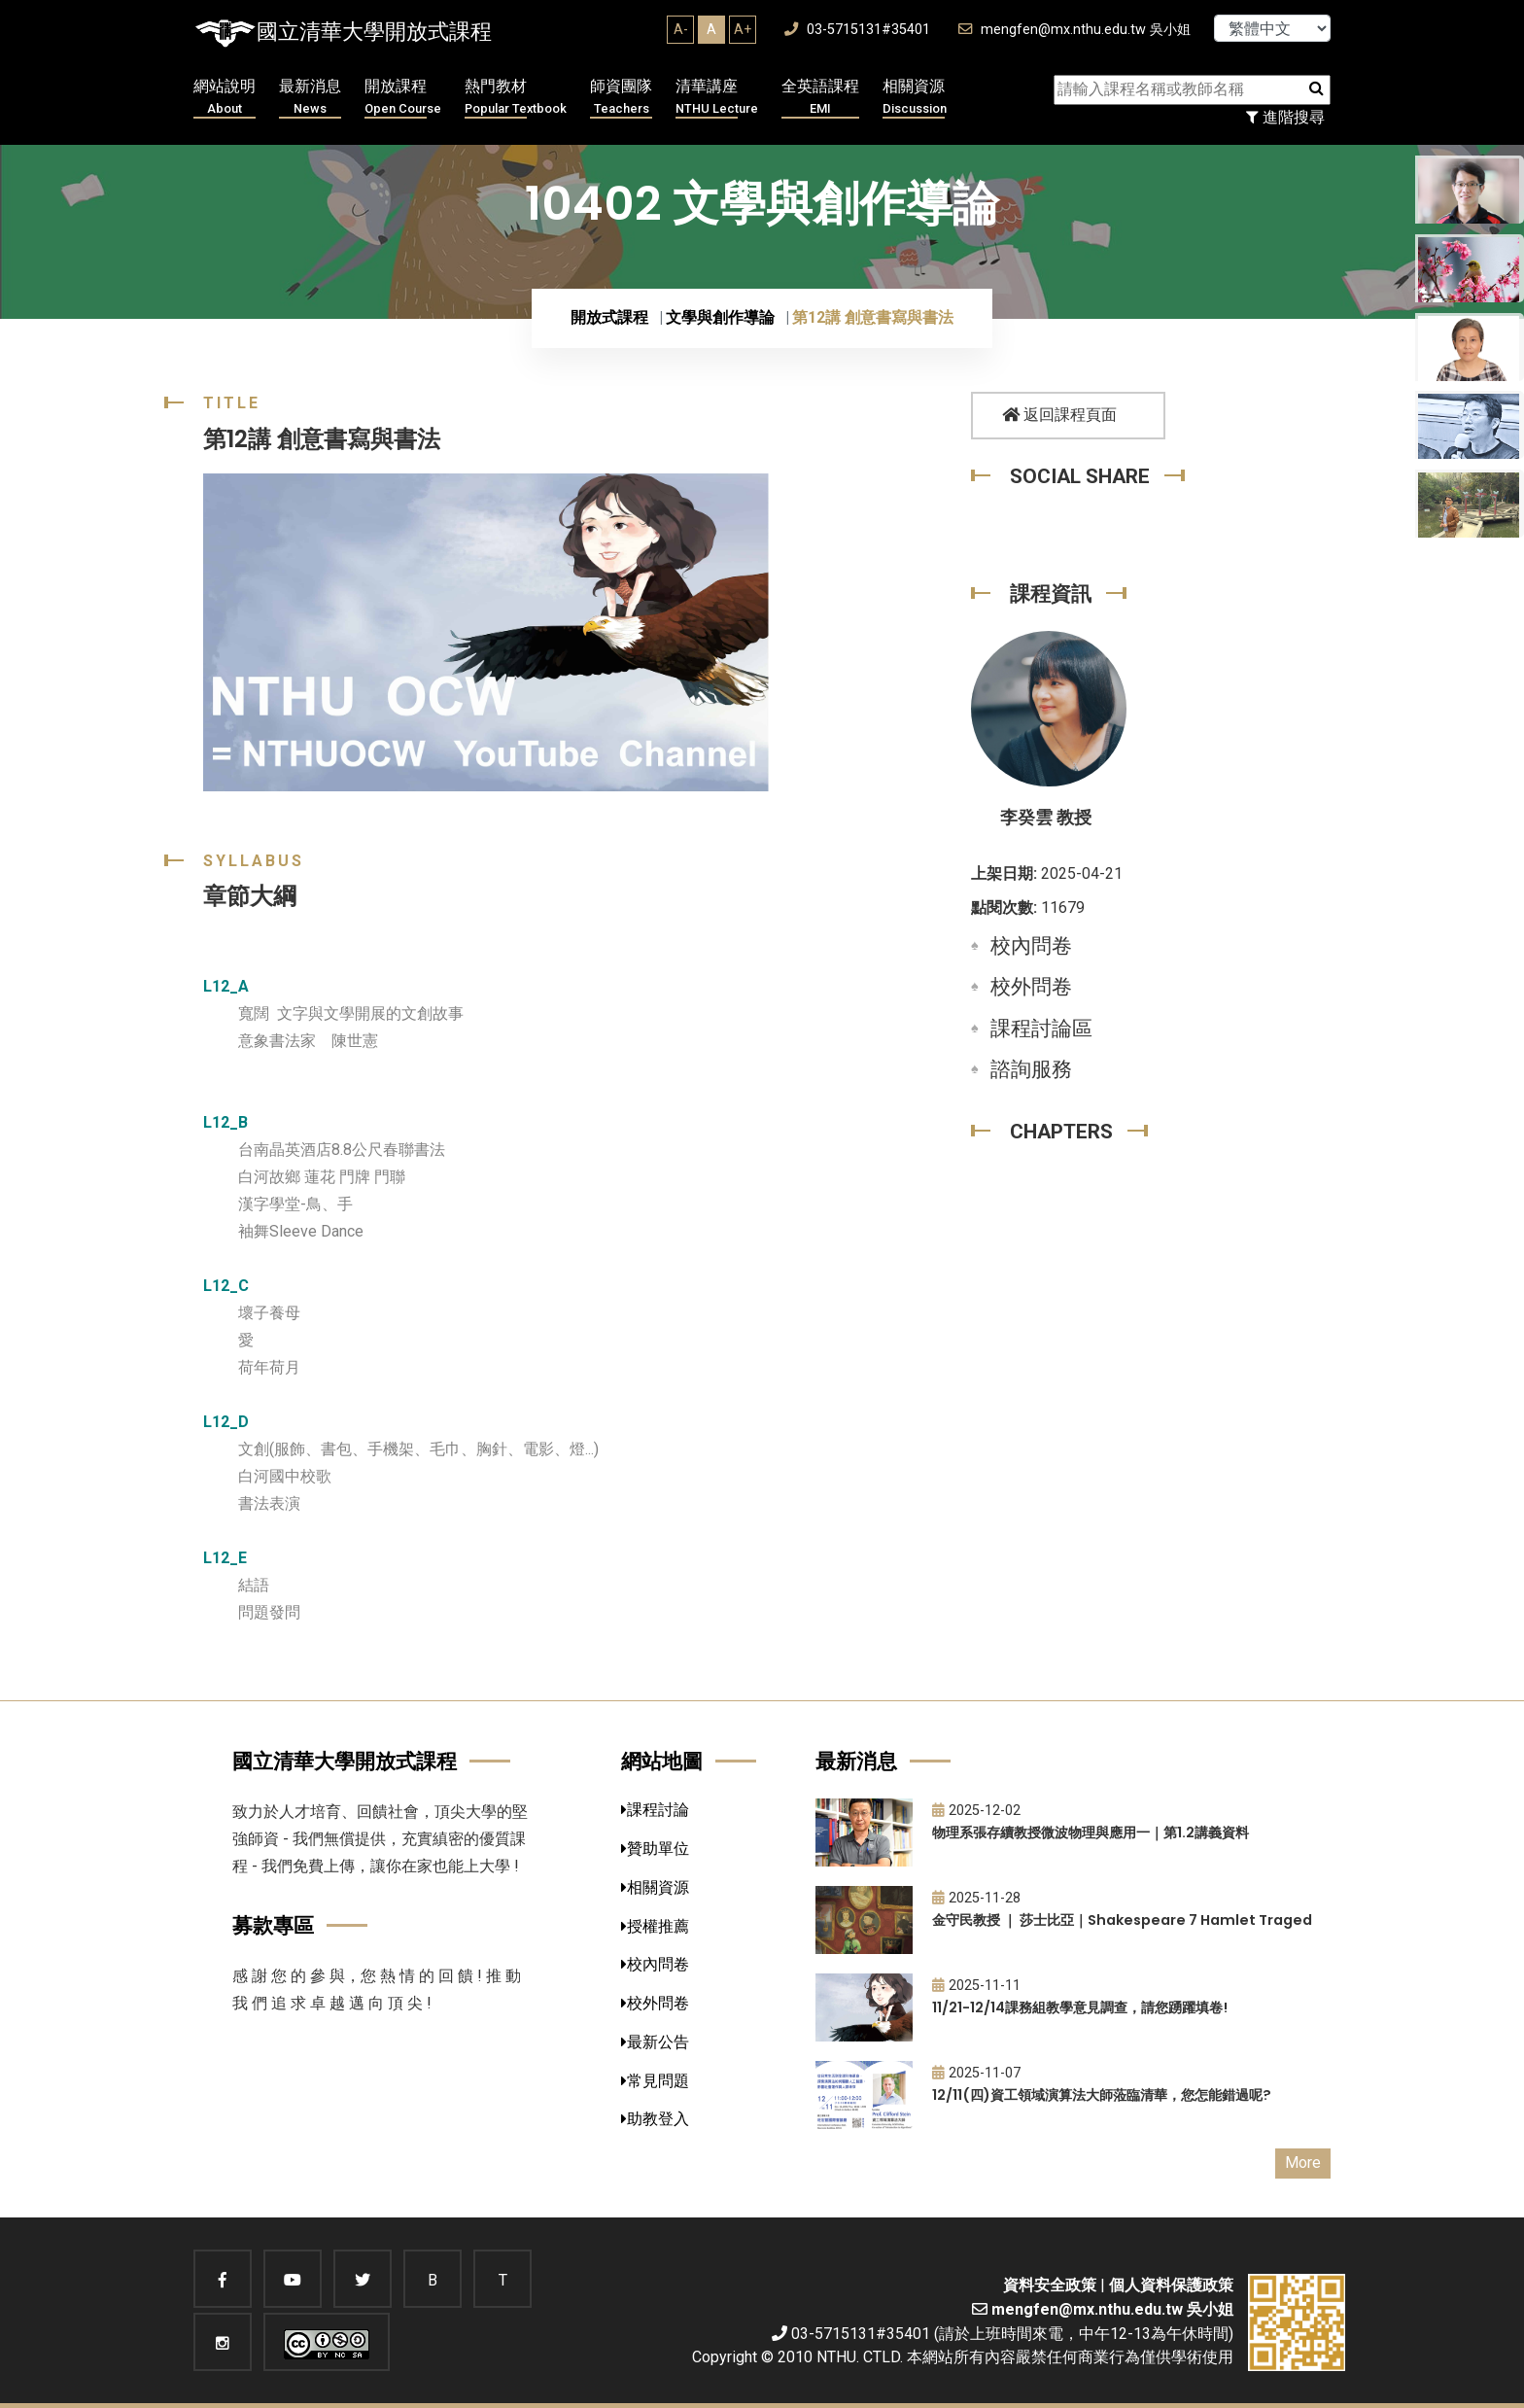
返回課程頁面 (1059, 414)
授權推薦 (655, 1926)
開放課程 (402, 98)
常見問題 (655, 2081)
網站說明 (224, 98)
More (1303, 2162)
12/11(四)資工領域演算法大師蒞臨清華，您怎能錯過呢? (1101, 2095)
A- (681, 29)
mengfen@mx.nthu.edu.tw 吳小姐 (1074, 29)
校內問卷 (1031, 946)
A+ (742, 29)
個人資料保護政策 (1171, 2285)
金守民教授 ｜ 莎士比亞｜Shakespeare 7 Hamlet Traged (1122, 1920)
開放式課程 (609, 317)
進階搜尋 (1285, 117)
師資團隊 (621, 98)
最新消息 (310, 98)
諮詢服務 (1031, 1069)
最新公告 (655, 2042)
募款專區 (273, 1925)
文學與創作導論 (720, 317)
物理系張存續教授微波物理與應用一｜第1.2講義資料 (1090, 1832)
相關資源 (915, 98)
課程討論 (655, 1809)
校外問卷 (1031, 986)
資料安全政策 (1049, 2285)
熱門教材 (516, 98)
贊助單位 (655, 1848)
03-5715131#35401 (857, 29)
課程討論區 (1041, 1028)
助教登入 (655, 2119)
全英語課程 (820, 98)
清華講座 (716, 98)
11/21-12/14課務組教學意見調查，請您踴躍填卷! (1080, 2007)
